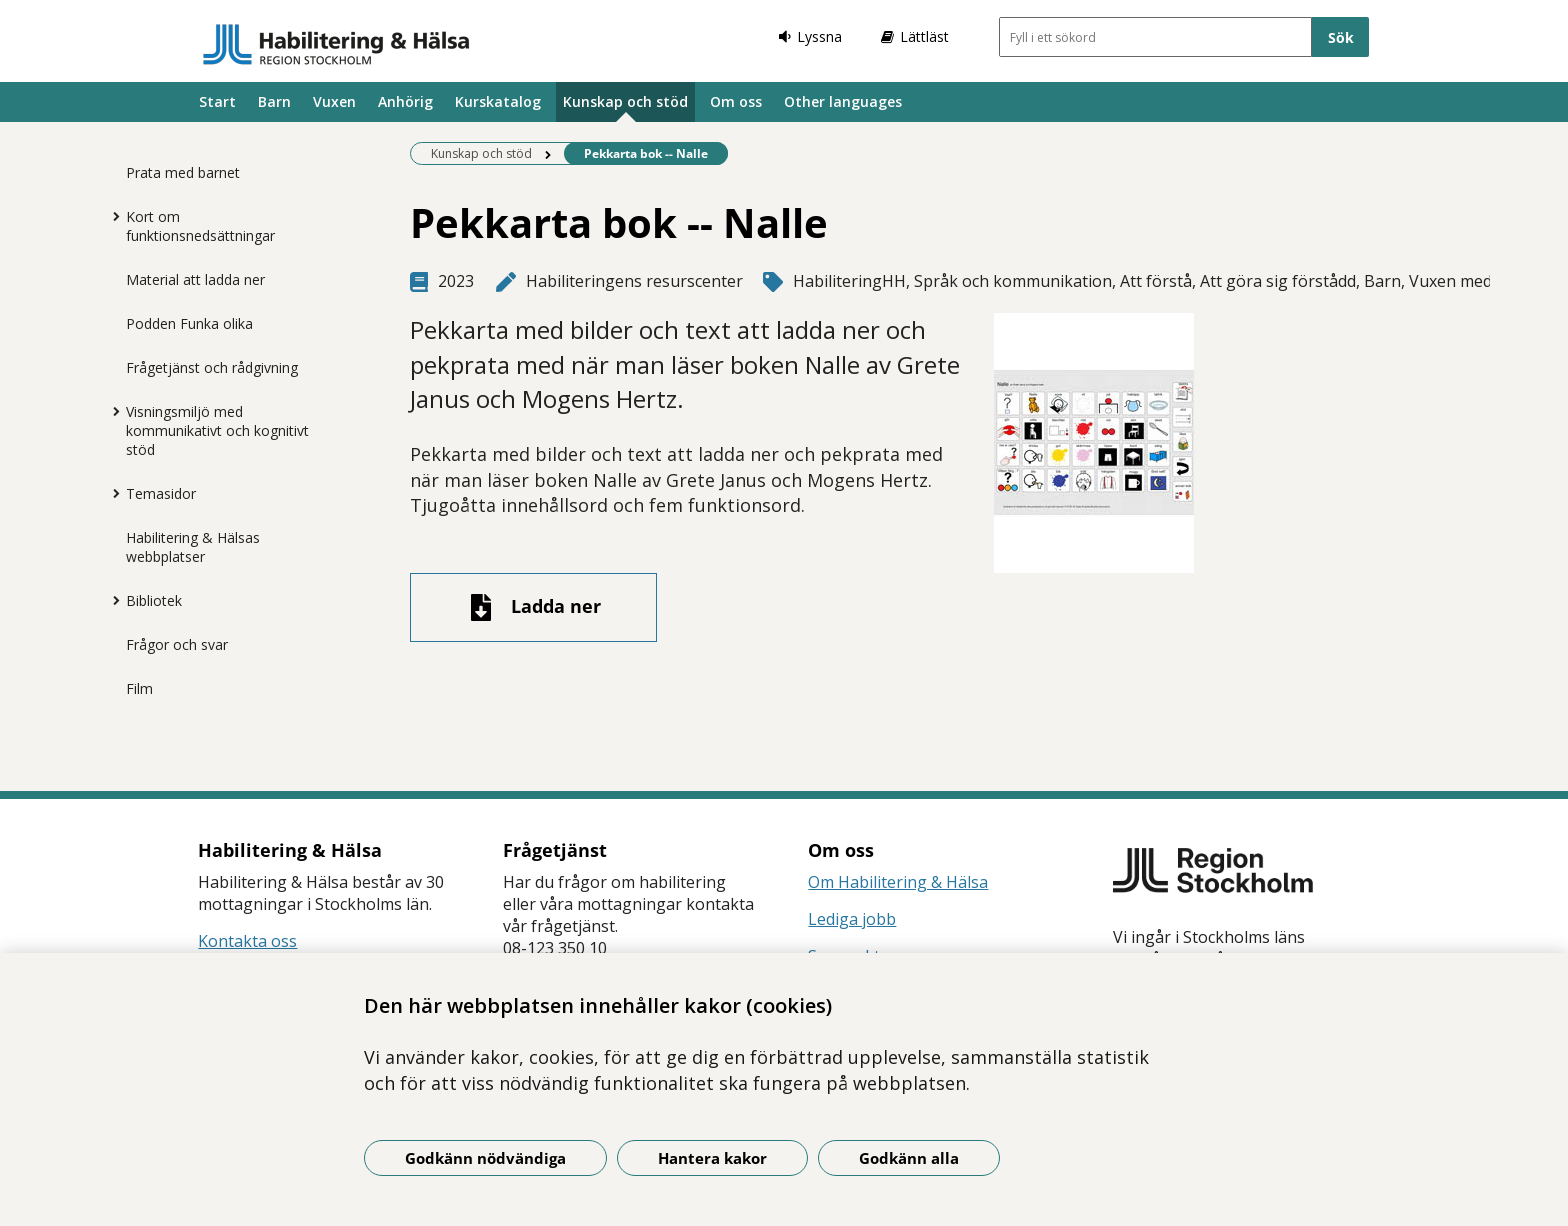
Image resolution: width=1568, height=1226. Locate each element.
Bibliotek (154, 600)
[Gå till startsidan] (336, 44)
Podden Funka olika (189, 323)
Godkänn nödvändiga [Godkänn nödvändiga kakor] (485, 1158)
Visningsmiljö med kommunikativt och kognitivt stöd (217, 430)
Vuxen (334, 101)
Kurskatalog (498, 101)
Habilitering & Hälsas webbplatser (193, 547)
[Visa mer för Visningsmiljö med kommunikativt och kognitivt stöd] (111, 411)
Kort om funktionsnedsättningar (200, 226)
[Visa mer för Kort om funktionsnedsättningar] (111, 216)
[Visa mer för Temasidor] (111, 493)
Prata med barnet (183, 172)
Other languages (843, 101)
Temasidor (161, 493)
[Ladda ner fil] (533, 607)
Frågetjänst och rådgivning (212, 367)
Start (217, 101)
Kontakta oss (247, 941)
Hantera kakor (712, 1158)
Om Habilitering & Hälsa (898, 882)
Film (139, 688)
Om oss (736, 101)
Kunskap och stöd (625, 101)
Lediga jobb (852, 919)
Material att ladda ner (195, 279)
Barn (274, 101)
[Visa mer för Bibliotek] (111, 600)
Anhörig (405, 101)
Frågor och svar (177, 644)
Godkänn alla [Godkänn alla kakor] (909, 1158)
